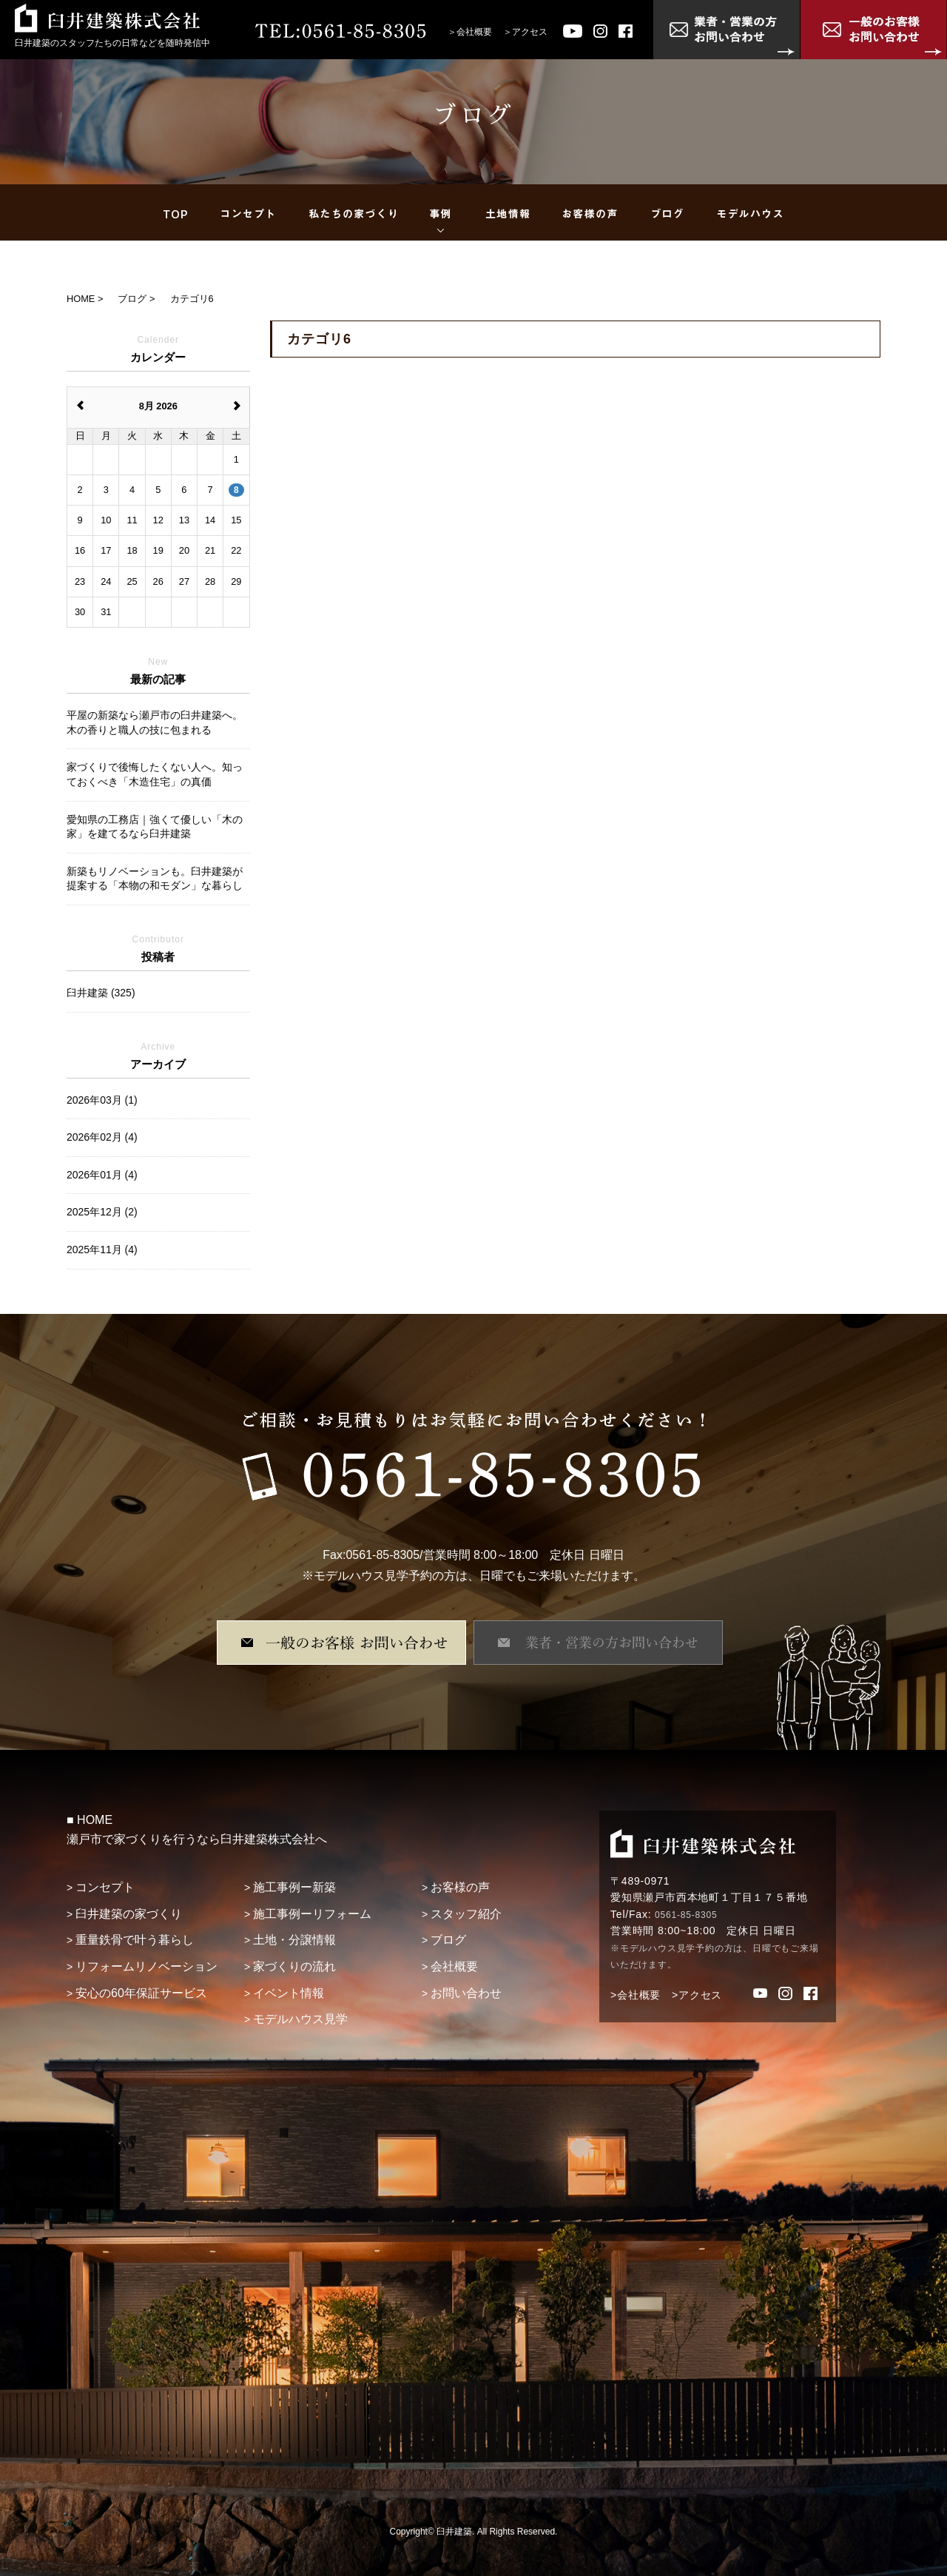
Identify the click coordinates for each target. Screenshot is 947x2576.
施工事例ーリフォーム (312, 1914)
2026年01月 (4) (102, 1175)
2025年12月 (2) (102, 1212)
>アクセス (697, 1995)
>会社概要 (635, 1995)
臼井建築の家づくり (128, 1914)
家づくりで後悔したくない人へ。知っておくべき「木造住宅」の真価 (155, 774)
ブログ (448, 1939)
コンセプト (105, 1887)
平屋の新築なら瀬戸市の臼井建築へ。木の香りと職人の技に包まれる (155, 722)
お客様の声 (460, 1887)
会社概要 (474, 32)
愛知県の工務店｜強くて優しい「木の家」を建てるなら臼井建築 (155, 827)
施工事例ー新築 (294, 1887)
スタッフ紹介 (466, 1914)
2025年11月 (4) (102, 1249)
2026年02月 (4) (102, 1137)
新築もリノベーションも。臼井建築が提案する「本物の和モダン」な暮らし (155, 878)
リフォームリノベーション (146, 1966)
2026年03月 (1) (102, 1100)
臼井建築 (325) (101, 993)
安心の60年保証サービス (141, 1993)
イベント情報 (288, 1993)
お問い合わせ (466, 1993)
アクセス (529, 32)
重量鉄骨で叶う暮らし (134, 1939)
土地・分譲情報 (294, 1939)
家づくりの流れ (294, 1966)
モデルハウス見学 (300, 2019)
